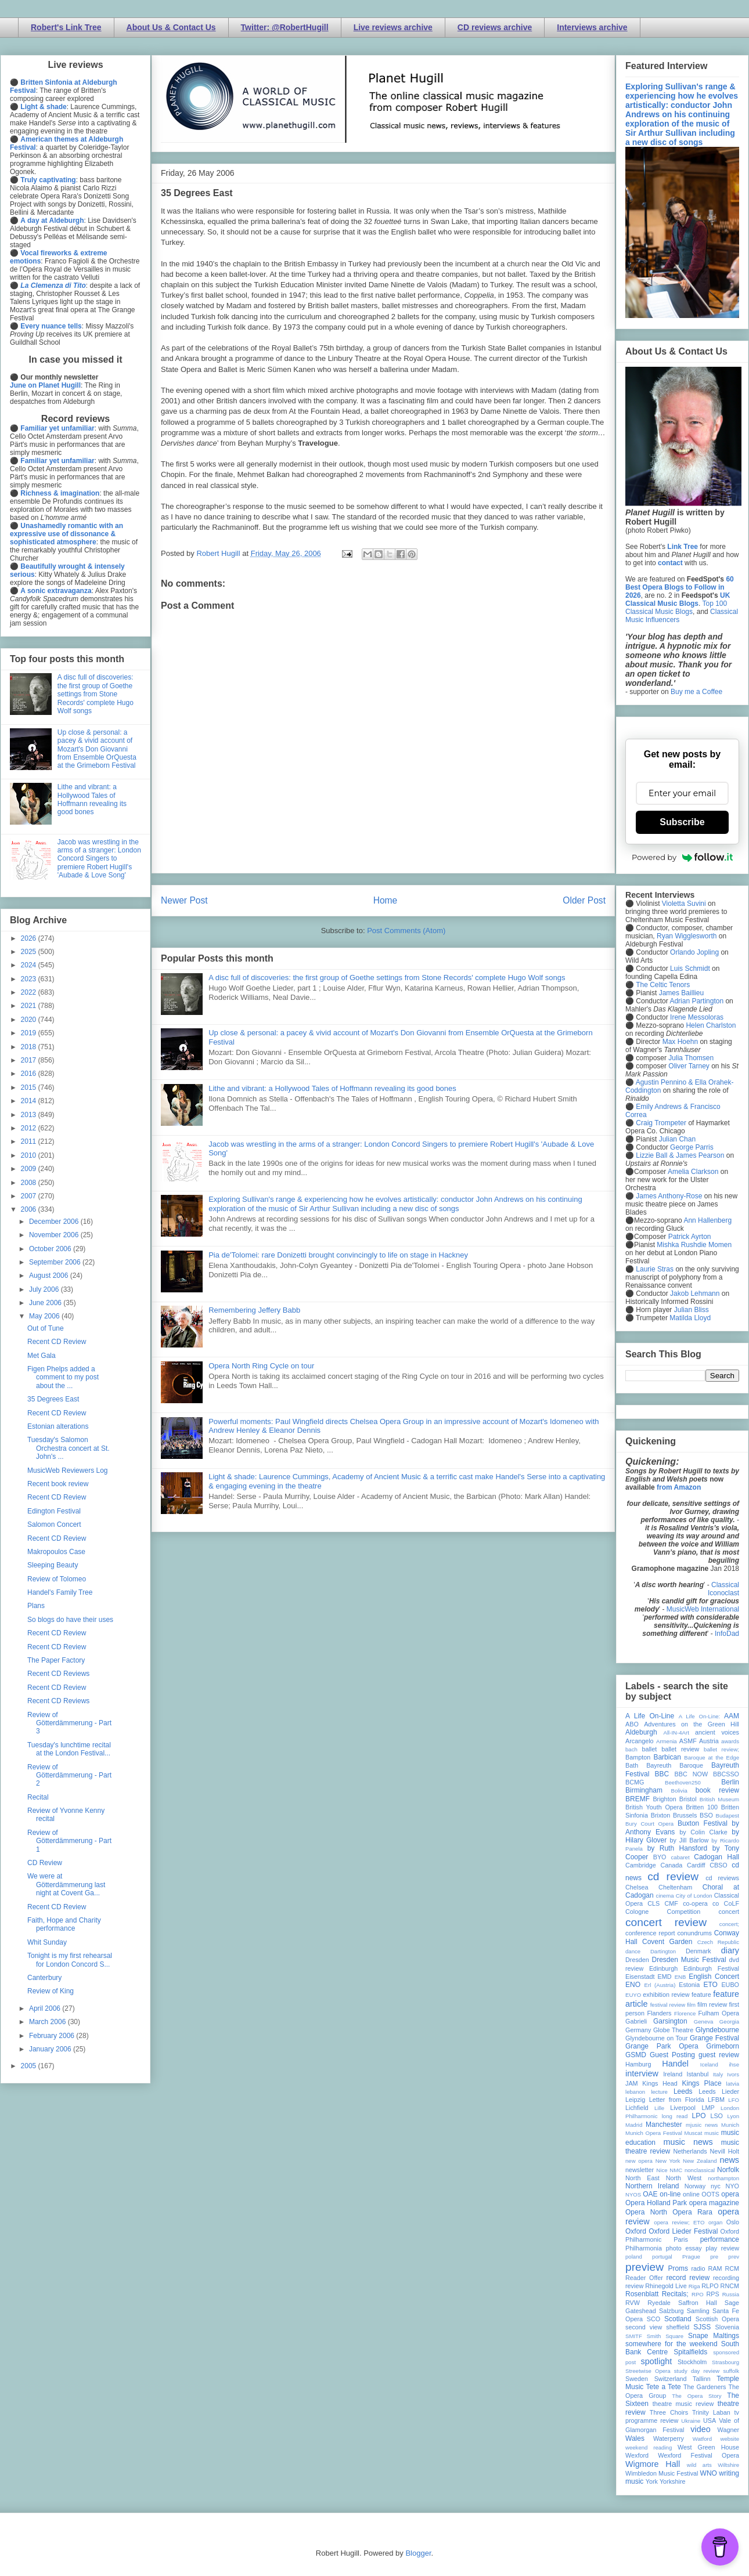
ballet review (680, 1749)
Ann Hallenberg (707, 1220)
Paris (681, 2239)
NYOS (633, 2194)
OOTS (710, 2194)
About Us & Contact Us (171, 27)
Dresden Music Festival (689, 1960)
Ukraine (690, 2421)
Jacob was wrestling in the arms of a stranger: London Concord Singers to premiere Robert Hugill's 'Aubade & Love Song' (99, 859)
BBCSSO (726, 1774)
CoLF (731, 1903)
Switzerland (670, 2378)
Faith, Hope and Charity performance (64, 1924)
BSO (706, 1815)
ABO (632, 1724)
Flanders (659, 2013)
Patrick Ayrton (689, 1237)
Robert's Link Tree (66, 27)
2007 (29, 1196)
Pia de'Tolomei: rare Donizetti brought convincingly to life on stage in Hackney (338, 1255)
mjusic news (702, 2125)
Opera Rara (692, 2212)
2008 (29, 1183)
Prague (691, 2256)
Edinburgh (663, 1968)
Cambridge (640, 1865)
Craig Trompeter (661, 1123)
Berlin (730, 1782)
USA (709, 2420)
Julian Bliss (691, 1310)
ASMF (688, 1740)
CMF (671, 1903)
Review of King (50, 1991)
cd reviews (722, 1877)
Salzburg (671, 2310)
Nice (661, 2170)
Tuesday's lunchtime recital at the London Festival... (69, 1749)
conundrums (694, 1933)
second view (643, 2327)
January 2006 (51, 2049)
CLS (653, 1903)
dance (632, 1951)
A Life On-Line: (700, 1716)
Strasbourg (725, 2362)
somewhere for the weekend (671, 2344)
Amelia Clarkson (693, 1172)
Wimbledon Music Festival (661, 2473)
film (691, 2004)
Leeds (683, 2091)
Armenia (666, 1741)
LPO (698, 2116)
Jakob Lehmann (694, 1293)
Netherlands (690, 2151)
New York (668, 2161)
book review (717, 1790)
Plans (36, 1606)
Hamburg (638, 2064)
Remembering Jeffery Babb (254, 1310)
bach (631, 1749)
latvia (732, 2083)
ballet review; (721, 1749)
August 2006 (49, 1275)
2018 (29, 1047)
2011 (29, 1141)
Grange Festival (714, 2038)
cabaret (680, 1857)
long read (675, 2116)
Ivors (733, 2074)
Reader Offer (644, 2277)
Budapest (727, 1815)
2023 (29, 979)
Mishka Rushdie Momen (694, 1245)
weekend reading (648, 2447)
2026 (29, 938)
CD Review (44, 1863)
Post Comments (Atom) (406, 930)
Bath (631, 1765)
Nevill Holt (724, 2151)
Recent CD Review (56, 1342)
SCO (653, 2318)
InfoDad (727, 1634)
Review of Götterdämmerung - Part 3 (69, 1723)
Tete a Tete (663, 2387)
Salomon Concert (54, 1524)
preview (644, 2267)
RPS (712, 2293)
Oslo (732, 2222)
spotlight (656, 2361)
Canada (671, 1865)
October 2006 (51, 1249)
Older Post (584, 900)
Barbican (666, 1757)
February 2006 (52, 2036)
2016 (29, 1074)
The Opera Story (696, 2396)
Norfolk (728, 2170)
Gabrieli (636, 2021)
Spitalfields (690, 2352)
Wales (634, 2438)
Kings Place (702, 2083)
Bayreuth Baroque (674, 1765)
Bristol (688, 1798)
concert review (666, 1922)
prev (733, 2256)
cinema (665, 1895)
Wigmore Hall (652, 2464)
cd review (672, 1876)
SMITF (633, 2336)
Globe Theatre (673, 2029)
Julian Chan (677, 1139)
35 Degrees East (53, 1399)
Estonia (689, 1984)
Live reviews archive (393, 27)
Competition (684, 1911)
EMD (665, 1976)
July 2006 (45, 1289)
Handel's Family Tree (59, 1592)
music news (687, 2142)
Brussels (685, 1815)
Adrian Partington (696, 1001)
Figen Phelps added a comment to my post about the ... (63, 1377)
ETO (710, 1985)
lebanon (635, 2092)
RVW (632, 2302)
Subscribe (682, 822)
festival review (668, 2004)
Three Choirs (669, 2412)
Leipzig (635, 2099)
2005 (29, 2066)
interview (641, 2073)
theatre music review (683, 2403)
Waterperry (668, 2438)
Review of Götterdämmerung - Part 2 (69, 1775)
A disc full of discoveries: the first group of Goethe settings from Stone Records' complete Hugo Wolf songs (386, 977)
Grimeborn (722, 2046)
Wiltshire (728, 2465)
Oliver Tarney (688, 1066)
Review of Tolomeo (56, 1579)
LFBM (716, 2099)
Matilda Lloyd (690, 1318)
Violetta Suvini (684, 903)
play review (722, 2248)
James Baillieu (681, 993)
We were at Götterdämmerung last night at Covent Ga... (66, 1884)
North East (642, 2177)
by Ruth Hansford (677, 1848)
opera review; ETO (679, 2222)
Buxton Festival (703, 1823)
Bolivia (679, 1790)
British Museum (719, 1799)
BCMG (634, 1782)
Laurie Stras (654, 1269)
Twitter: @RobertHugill (285, 27)
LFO (733, 2100)
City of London (694, 1895)
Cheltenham (675, 1887)
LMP (707, 2107)
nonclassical (700, 2170)
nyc (716, 2186)
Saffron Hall (697, 2302)
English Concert (714, 1976)
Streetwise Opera (648, 2371)
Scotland (678, 2319)
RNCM (730, 2285)
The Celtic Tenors (663, 985)
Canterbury (44, 1978)
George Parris (692, 1147)
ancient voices (717, 1732)
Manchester (664, 2124)
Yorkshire (673, 2481)
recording (726, 2277)
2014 (29, 1101)
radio (698, 2268)
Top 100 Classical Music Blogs (676, 607)
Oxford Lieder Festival (683, 2231)
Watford (702, 2439)
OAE (650, 2194)
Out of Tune (45, 1328)
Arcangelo (639, 1740)
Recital (38, 1797)
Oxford (635, 2231)
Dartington (663, 1951)
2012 (29, 1128)
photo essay (684, 2248)
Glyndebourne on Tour (656, 2038)
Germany (638, 2029)
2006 (29, 1209)
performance (719, 2239)
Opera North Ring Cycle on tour (261, 1365)
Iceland (709, 2064)
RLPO (709, 2285)
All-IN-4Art (676, 1732)
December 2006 (55, 1221)
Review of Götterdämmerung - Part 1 (69, 1841)
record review (688, 2278)
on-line (670, 2194)
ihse (734, 2064)
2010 (29, 1155)
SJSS (702, 2327)
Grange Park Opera (661, 2046)
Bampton (637, 1757)
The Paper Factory (56, 1660)
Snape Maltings (713, 2336)
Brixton (661, 1815)
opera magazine (714, 2203)
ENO (632, 1985)
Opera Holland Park (656, 2203)
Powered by (682, 857)
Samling (698, 2310)
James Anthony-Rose (669, 1196)
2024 (29, 965)
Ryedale (659, 2302)
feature (701, 1994)
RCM (732, 2268)
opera (730, 2194)
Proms (678, 2268)
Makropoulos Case (56, 1552)
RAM (715, 2268)
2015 (29, 1087)
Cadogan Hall (716, 1857)
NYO (732, 2186)
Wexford (637, 2455)
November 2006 (55, 1235)
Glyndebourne (717, 2030)
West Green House (708, 2447)
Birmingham (643, 1790)
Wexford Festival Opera (698, 2455)
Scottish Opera (717, 2318)
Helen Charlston (711, 1025)
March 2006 (48, 2022)
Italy (718, 2074)
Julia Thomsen (691, 1058)
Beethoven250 (683, 1782)
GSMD (635, 2055)
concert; (729, 1924)
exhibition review (666, 1994)
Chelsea (637, 1887)
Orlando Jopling (694, 952)
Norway (695, 2186)
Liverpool (683, 2107)
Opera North (646, 2212)
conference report (650, 1933)
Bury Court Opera (649, 1823)
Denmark (698, 1951)
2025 (29, 952)
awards (730, 1741)
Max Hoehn (680, 1042)
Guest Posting (672, 2055)
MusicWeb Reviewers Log (67, 1470)
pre (714, 2256)
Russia (730, 2294)
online (691, 2194)
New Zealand (700, 2161)
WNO (708, 2473)
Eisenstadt (639, 1976)
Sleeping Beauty (52, 1565)
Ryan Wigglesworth (686, 936)
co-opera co (701, 1903)
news (729, 2160)
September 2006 (55, 1262)
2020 (29, 1020)
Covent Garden (667, 1942)
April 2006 (45, 2008)
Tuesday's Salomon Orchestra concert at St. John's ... (68, 1448)
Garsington (670, 2021)
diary (730, 1950)
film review (712, 2004)
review (634, 2285)
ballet (649, 1749)
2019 (29, 1033)
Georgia (729, 2021)
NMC (675, 2170)
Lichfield (637, 2107)
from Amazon (679, 1487)
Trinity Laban (711, 2412)
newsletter (639, 2169)
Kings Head (660, 2083)
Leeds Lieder (718, 2091)
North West (684, 2177)
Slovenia (727, 2327)
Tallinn (702, 2378)
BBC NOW (691, 1774)
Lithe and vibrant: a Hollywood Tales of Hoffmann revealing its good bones (332, 1088)
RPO (698, 2294)
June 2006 (46, 1303)
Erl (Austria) (660, 1985)
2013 (29, 1115)
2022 (29, 992)
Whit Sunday (47, 1942)
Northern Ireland (652, 2186)
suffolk (731, 2371)
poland (633, 2256)
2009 (29, 1169)
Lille (659, 2108)
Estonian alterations (57, 1426)
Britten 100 (702, 1807)
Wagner (728, 2429)
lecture (659, 2092)
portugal (662, 2256)
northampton (723, 2178)
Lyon (733, 2116)
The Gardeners (704, 2386)
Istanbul (697, 2074)
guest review (718, 2055)
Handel (675, 2063)
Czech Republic (718, 1942)
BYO (660, 1857)
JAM (631, 2083)
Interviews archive (592, 27)
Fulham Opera (719, 2013)
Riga (694, 2286)
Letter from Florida (676, 2099)
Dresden (637, 1959)
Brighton (664, 1798)
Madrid (633, 2125)
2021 (29, 1006)
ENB (680, 1977)
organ (715, 2222)
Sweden (636, 2378)
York (652, 2481)
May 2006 (45, 1316)
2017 (29, 1060)
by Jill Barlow (689, 1840)
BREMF (637, 1799)
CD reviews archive (495, 27)
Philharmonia (643, 2248)
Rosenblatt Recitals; (657, 2294)
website (729, 2439)
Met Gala (41, 1356)
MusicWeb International (703, 1609)
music (711, 2133)
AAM (731, 1716)
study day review (696, 2371)
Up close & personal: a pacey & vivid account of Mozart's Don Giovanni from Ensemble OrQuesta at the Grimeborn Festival (96, 749)
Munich (730, 2125)
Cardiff (696, 1865)
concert (729, 1911)
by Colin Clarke (703, 1832)
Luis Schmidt (690, 968)
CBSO (719, 1865)
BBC (662, 1774)
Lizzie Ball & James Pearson (680, 1155)
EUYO (633, 1995)
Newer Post (184, 900)
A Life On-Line (649, 1716)
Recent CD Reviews (58, 1674)
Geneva (704, 2021)
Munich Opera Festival (653, 2133)
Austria (709, 1740)
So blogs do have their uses (70, 1620)
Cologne (637, 1911)
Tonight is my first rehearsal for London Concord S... (69, 1960)
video (700, 2429)
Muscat (693, 2133)
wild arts (699, 2465)
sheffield (677, 2327)
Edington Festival (54, 1511)
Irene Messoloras (696, 1017)
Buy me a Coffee (696, 692)
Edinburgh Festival (711, 1968)
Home (385, 900)
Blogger (418, 2553)
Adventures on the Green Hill (691, 1724)
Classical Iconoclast (723, 1589)
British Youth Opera (653, 1807)
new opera (639, 2161)
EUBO (730, 1984)
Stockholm (692, 2361)
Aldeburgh (641, 1732)
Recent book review (57, 1484)
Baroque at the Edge (711, 1757)
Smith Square (665, 2336)
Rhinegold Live (665, 2285)
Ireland (672, 2074)
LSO (716, 2115)
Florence (685, 2013)
